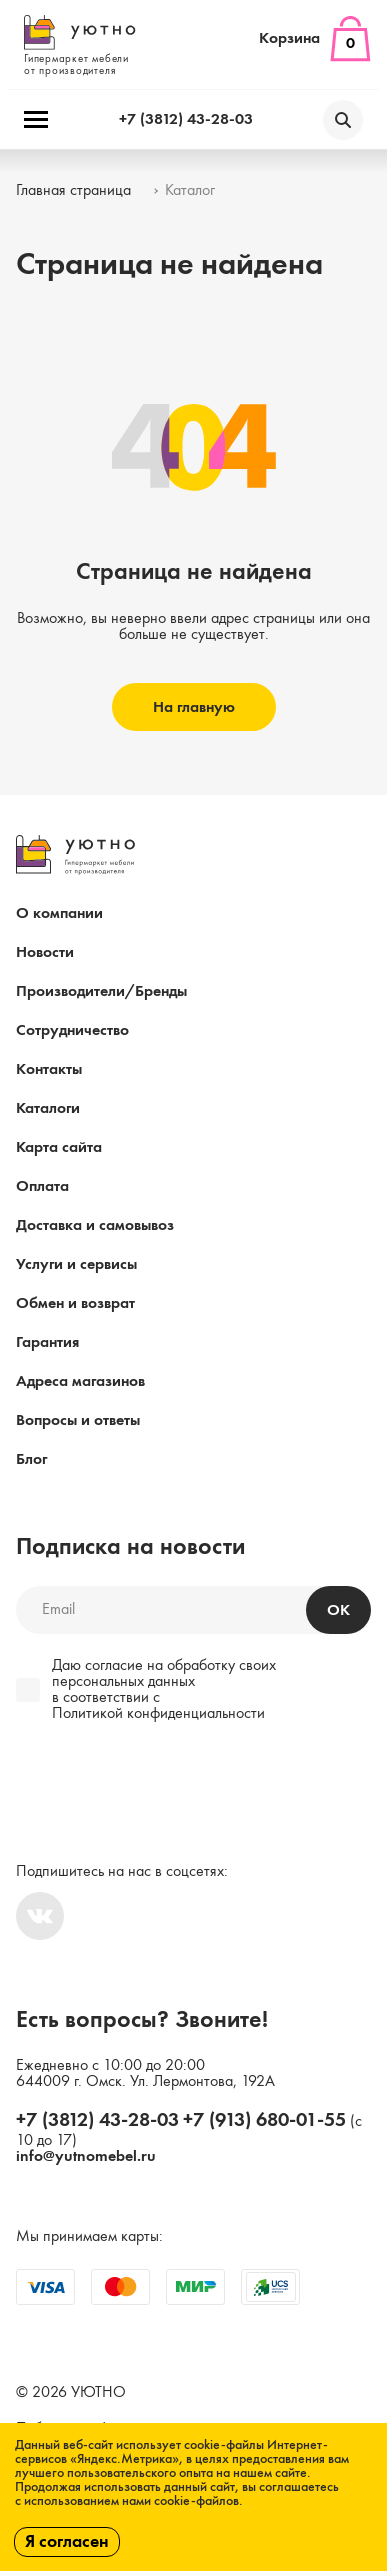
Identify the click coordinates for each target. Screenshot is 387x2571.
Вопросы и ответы (78, 1421)
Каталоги (48, 1109)
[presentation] (152, 1783)
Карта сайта (59, 1148)
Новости (45, 953)
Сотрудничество (72, 1031)
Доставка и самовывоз (95, 1226)
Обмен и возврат (75, 1304)
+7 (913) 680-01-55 (264, 2121)
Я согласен (67, 2542)
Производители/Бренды (101, 992)
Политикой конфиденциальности (158, 1714)
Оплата (42, 1187)
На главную (194, 708)
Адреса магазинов (80, 1382)
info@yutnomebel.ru (86, 2157)
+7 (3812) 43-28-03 (186, 120)
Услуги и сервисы (76, 1265)
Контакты (49, 1070)
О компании (59, 914)
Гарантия (47, 1343)
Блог (31, 1460)
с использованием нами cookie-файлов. (129, 2501)
